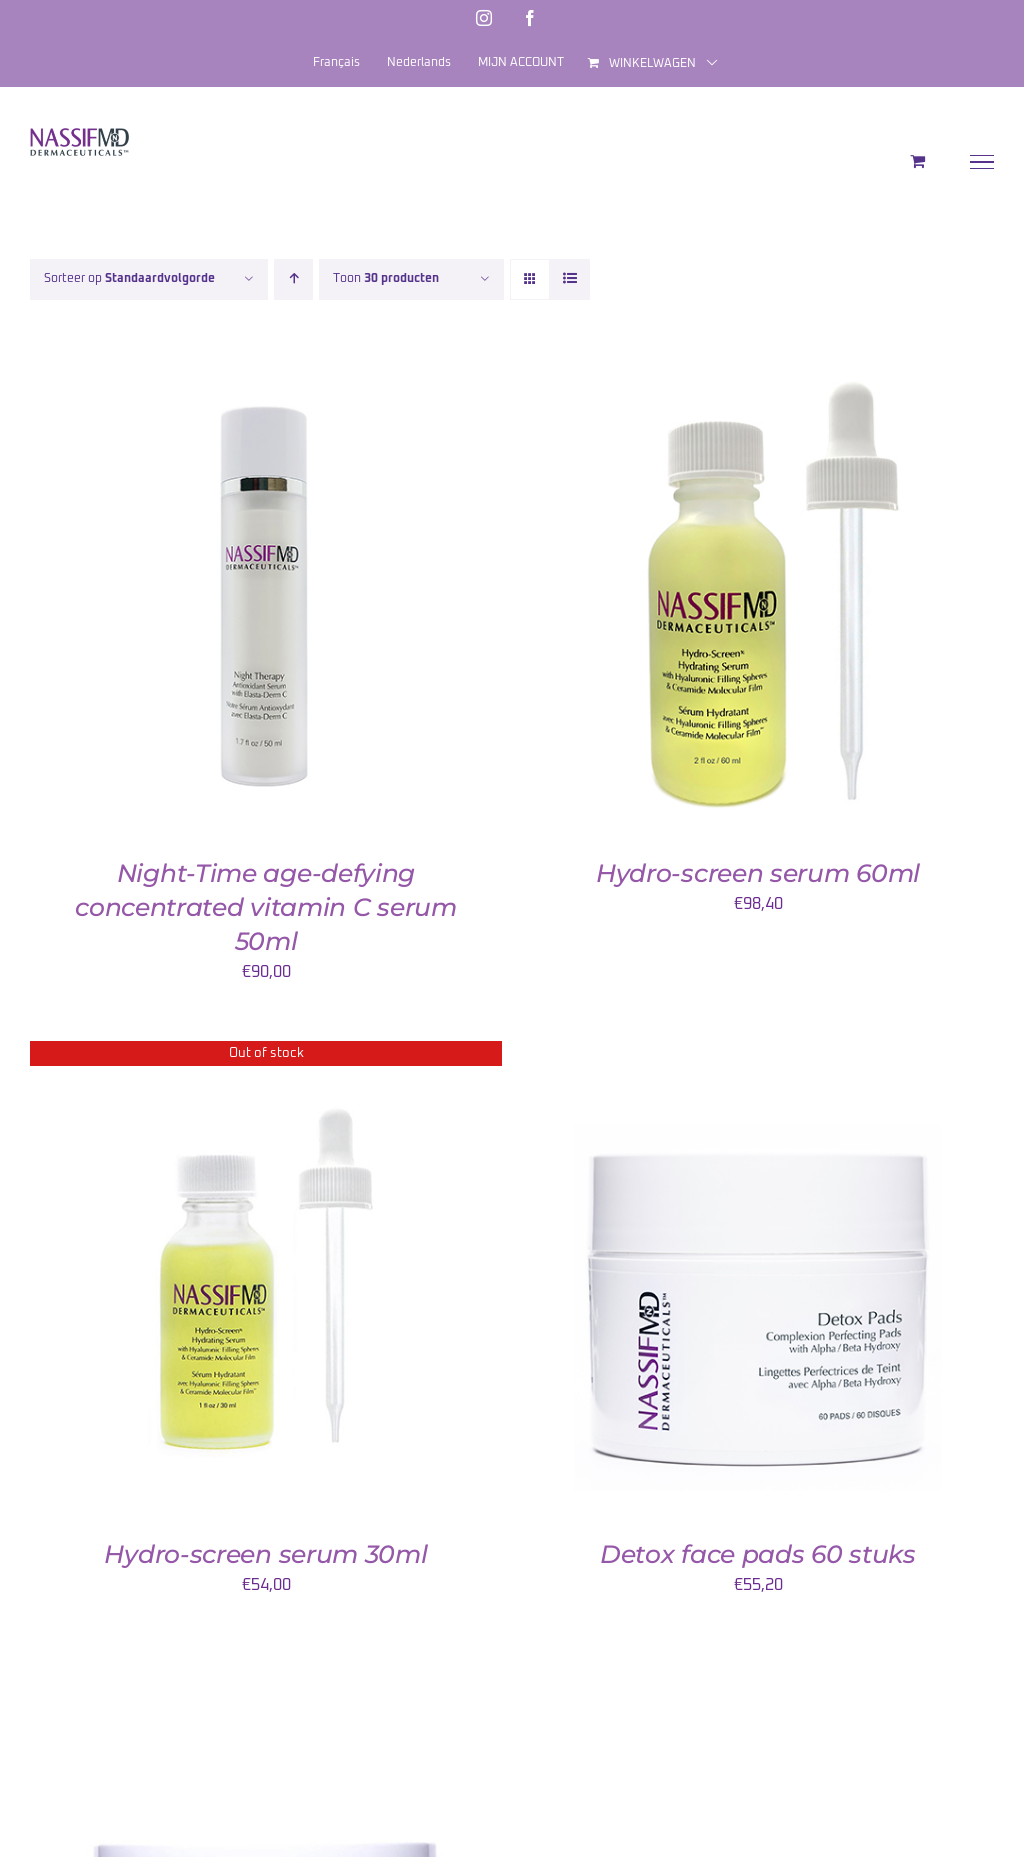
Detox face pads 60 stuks (758, 1554)
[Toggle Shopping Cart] (917, 161)
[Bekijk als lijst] (569, 279)
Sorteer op (129, 279)
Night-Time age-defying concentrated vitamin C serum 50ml (266, 907)
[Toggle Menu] (982, 162)
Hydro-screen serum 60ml (758, 873)
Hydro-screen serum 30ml (265, 1554)
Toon (386, 279)
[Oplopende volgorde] (293, 279)
